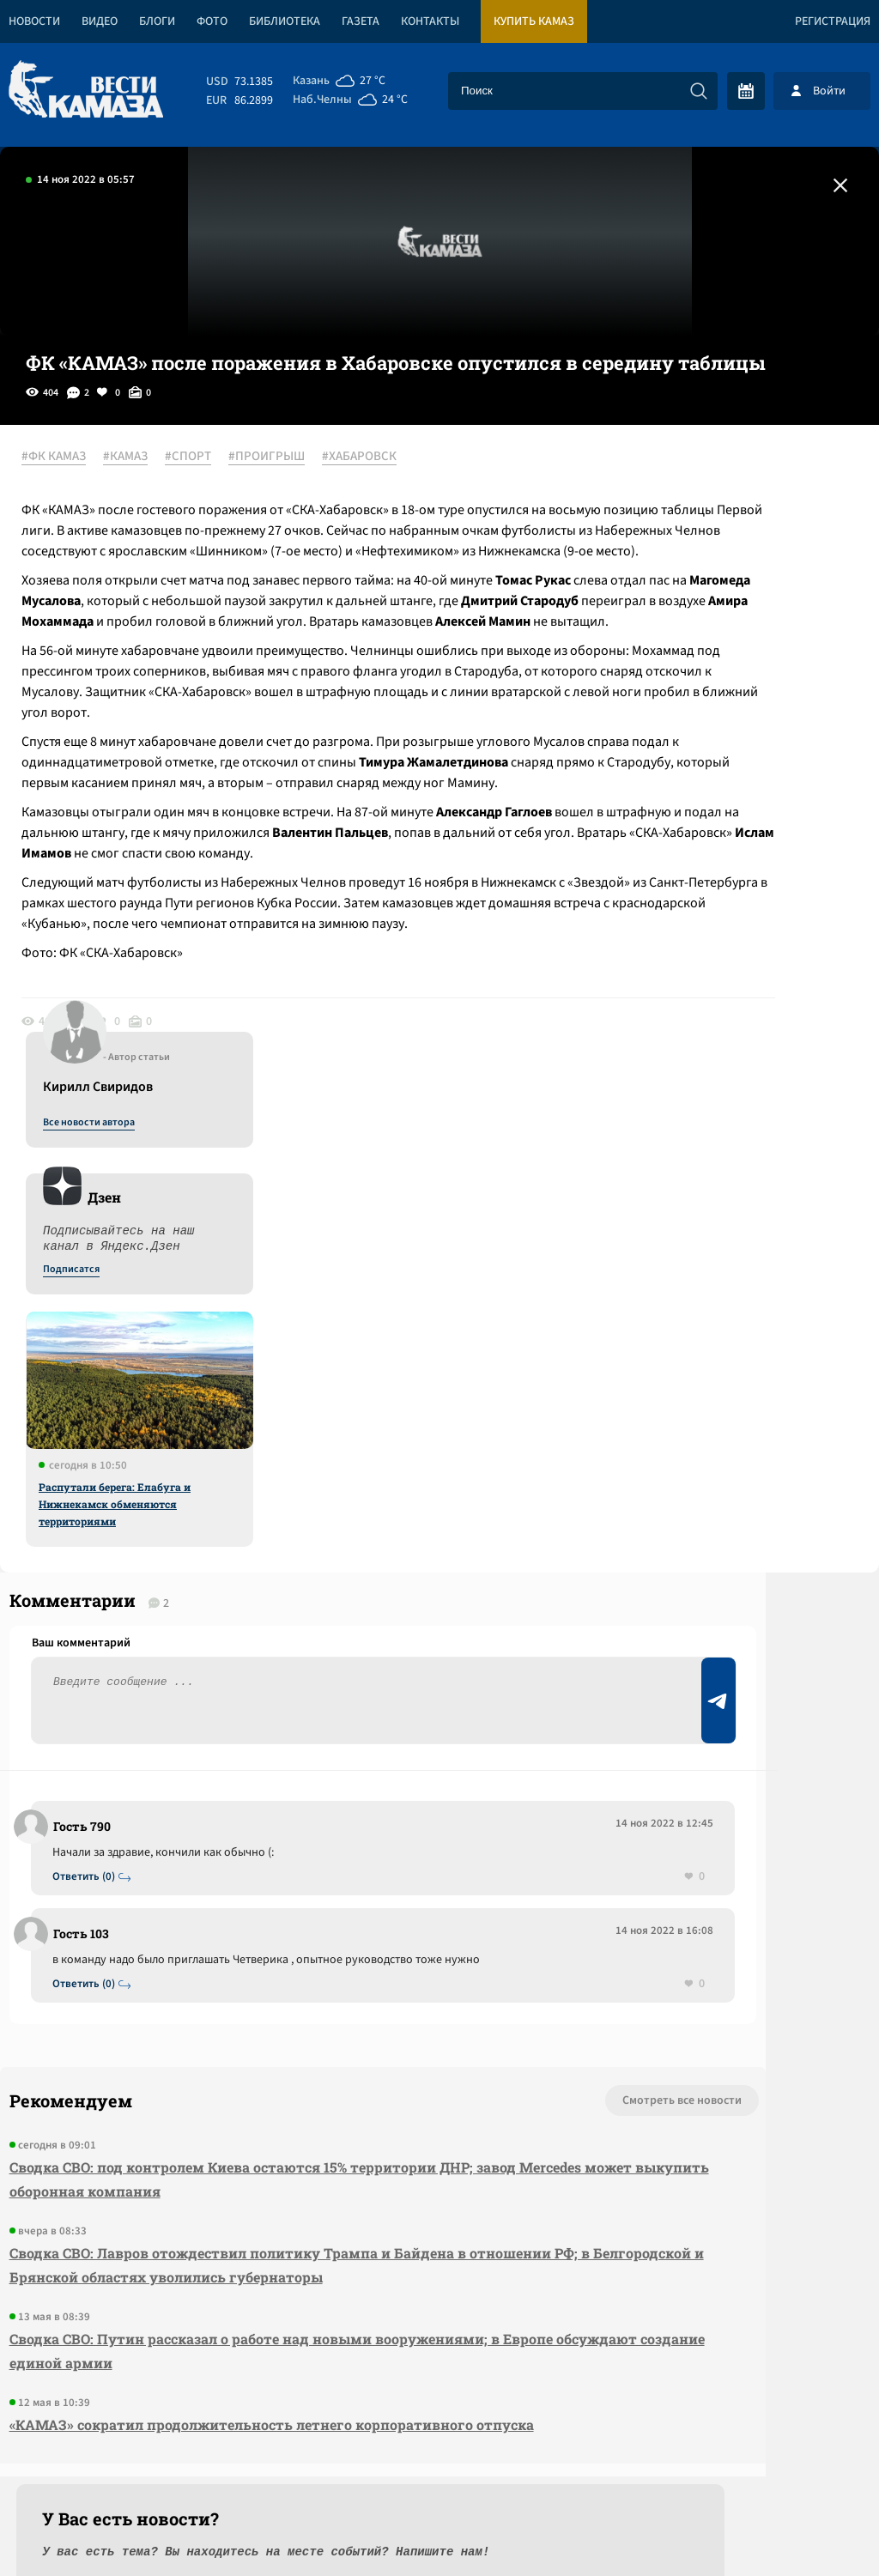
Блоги (157, 21)
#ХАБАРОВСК (380, 457)
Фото (212, 21)
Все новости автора (689, 476)
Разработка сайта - (813, 2527)
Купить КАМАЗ (534, 21)
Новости (34, 21)
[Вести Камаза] (86, 90)
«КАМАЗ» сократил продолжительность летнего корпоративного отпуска (232, 2181)
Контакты (430, 21)
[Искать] (699, 91)
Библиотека (284, 21)
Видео (100, 21)
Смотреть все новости (416, 1820)
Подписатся (671, 623)
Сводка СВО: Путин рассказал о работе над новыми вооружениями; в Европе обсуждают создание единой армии (245, 2095)
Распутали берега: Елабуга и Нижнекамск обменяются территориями (715, 857)
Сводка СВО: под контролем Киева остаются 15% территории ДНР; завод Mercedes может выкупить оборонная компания (232, 1899)
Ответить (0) (95, 1576)
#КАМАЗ (146, 457)
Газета (360, 21)
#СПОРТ (209, 457)
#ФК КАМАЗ (75, 457)
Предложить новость (709, 1601)
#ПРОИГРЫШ (288, 457)
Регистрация (832, 21)
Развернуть (440, 2461)
